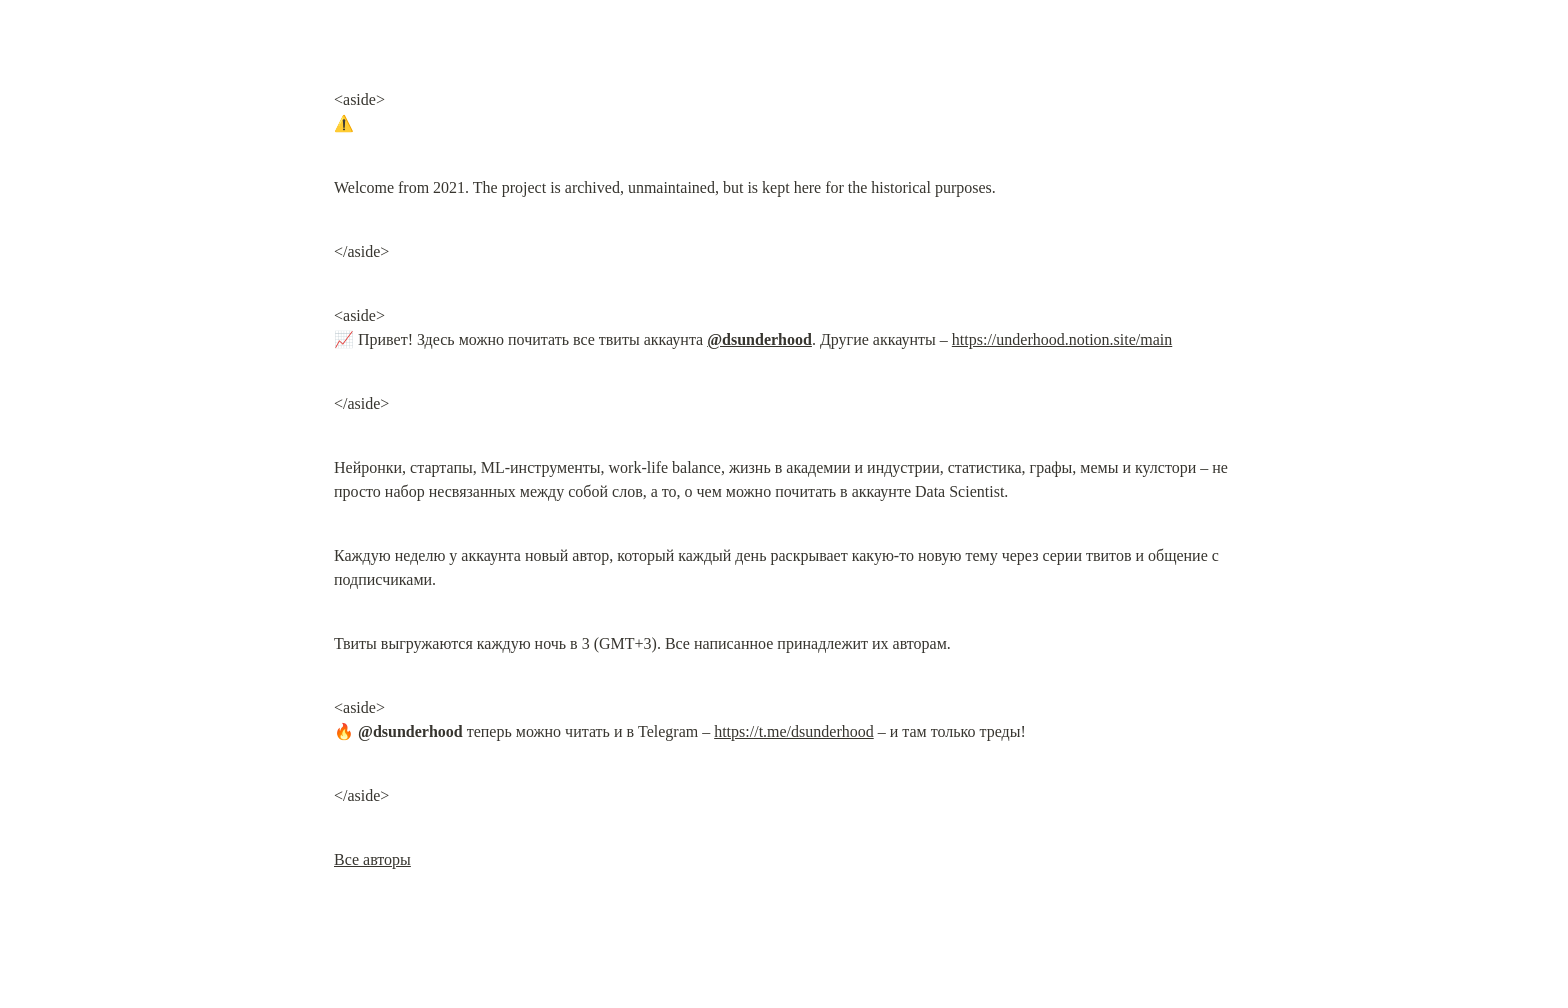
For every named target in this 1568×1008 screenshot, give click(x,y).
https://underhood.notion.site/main (1062, 339)
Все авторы (372, 859)
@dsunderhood (759, 339)
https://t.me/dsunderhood (794, 731)
